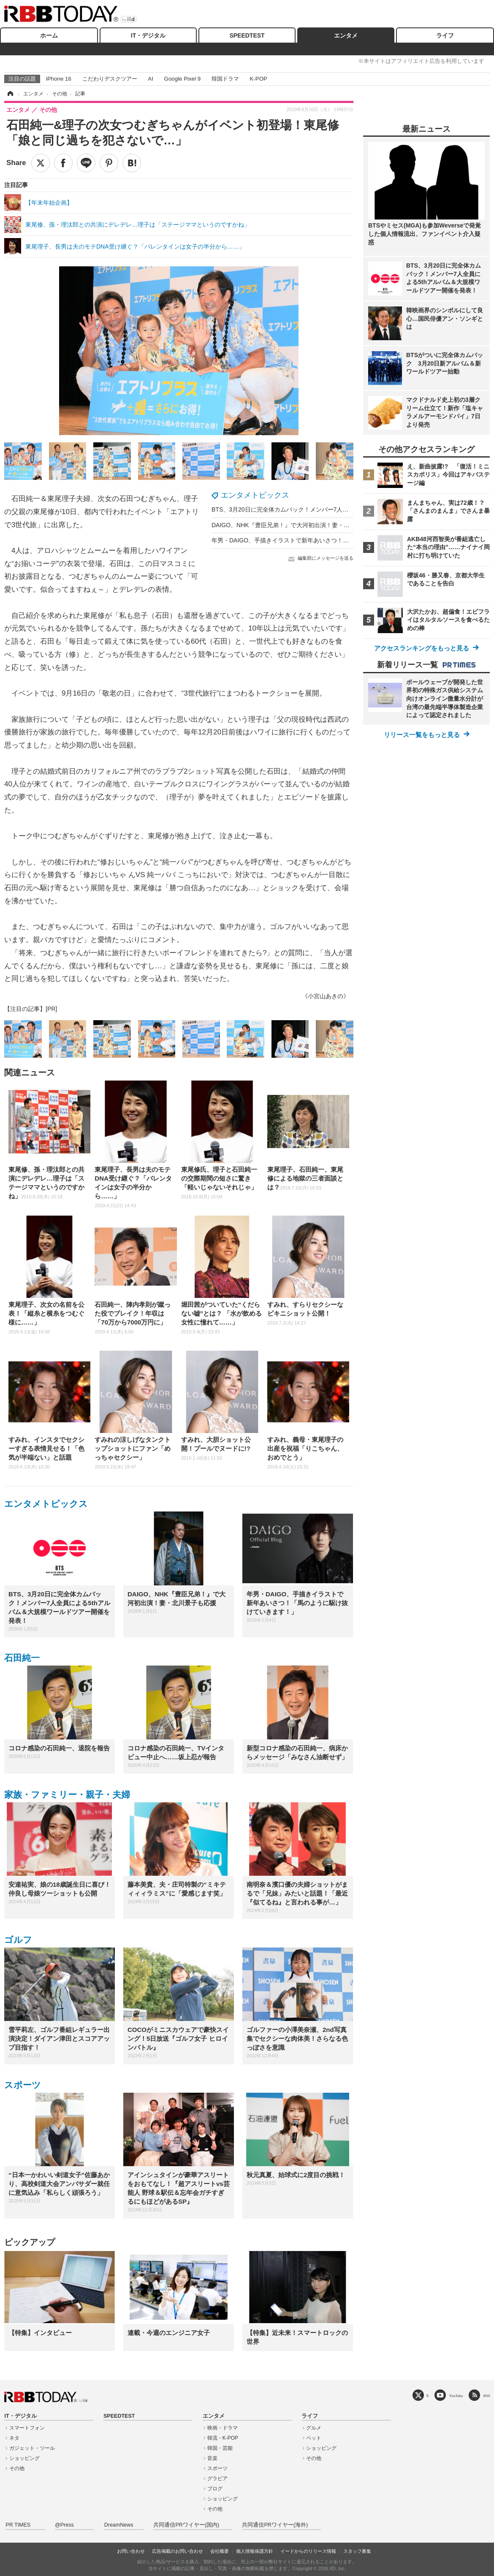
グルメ (313, 2428)
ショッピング (24, 2458)
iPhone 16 (58, 79)
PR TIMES (17, 2525)
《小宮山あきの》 (325, 996)
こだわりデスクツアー (109, 79)
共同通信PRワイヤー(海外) (275, 2525)
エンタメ (346, 35)
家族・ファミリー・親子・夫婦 (67, 1794)
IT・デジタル (148, 35)
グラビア (217, 2478)
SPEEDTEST (246, 35)
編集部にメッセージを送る (325, 558)
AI (150, 79)
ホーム (49, 35)
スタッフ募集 (357, 2551)
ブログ (215, 2489)
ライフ (445, 35)
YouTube (456, 2395)
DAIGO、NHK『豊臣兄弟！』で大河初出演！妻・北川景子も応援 (298, 525)
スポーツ (22, 2085)
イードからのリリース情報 (308, 2551)
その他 (16, 2468)
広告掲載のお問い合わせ (177, 2551)
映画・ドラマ (222, 2428)
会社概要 (219, 2551)
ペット (313, 2438)
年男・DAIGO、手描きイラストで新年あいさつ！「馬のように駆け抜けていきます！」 (327, 540)
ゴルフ (18, 1940)
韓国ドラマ (225, 79)
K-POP (258, 79)
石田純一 (22, 1658)
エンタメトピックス (255, 495)
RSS (486, 2395)
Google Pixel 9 (182, 79)
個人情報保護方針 (254, 2551)
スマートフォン (27, 2428)
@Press (64, 2525)
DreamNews (118, 2525)
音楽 (212, 2458)
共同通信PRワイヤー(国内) (186, 2525)
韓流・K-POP (222, 2438)
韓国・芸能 (220, 2448)
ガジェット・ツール (32, 2448)
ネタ (14, 2438)
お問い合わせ (131, 2551)
